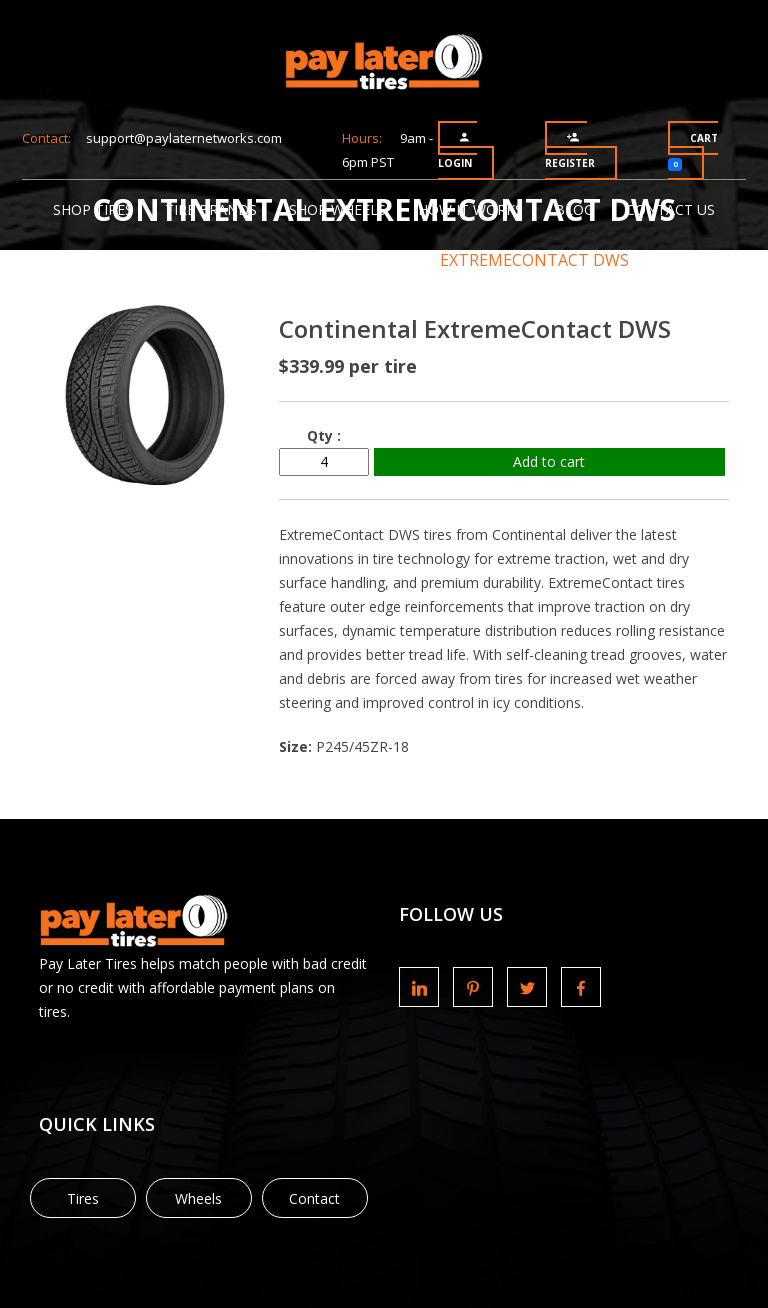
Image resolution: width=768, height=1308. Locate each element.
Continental (342, 260)
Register (570, 150)
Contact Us (670, 209)
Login (455, 150)
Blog (574, 209)
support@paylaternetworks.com (184, 138)
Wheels (198, 1198)
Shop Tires (93, 209)
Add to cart (549, 461)
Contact (314, 1198)
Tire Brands (211, 209)
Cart (693, 151)
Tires (83, 1198)
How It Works (470, 209)
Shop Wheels (337, 209)
